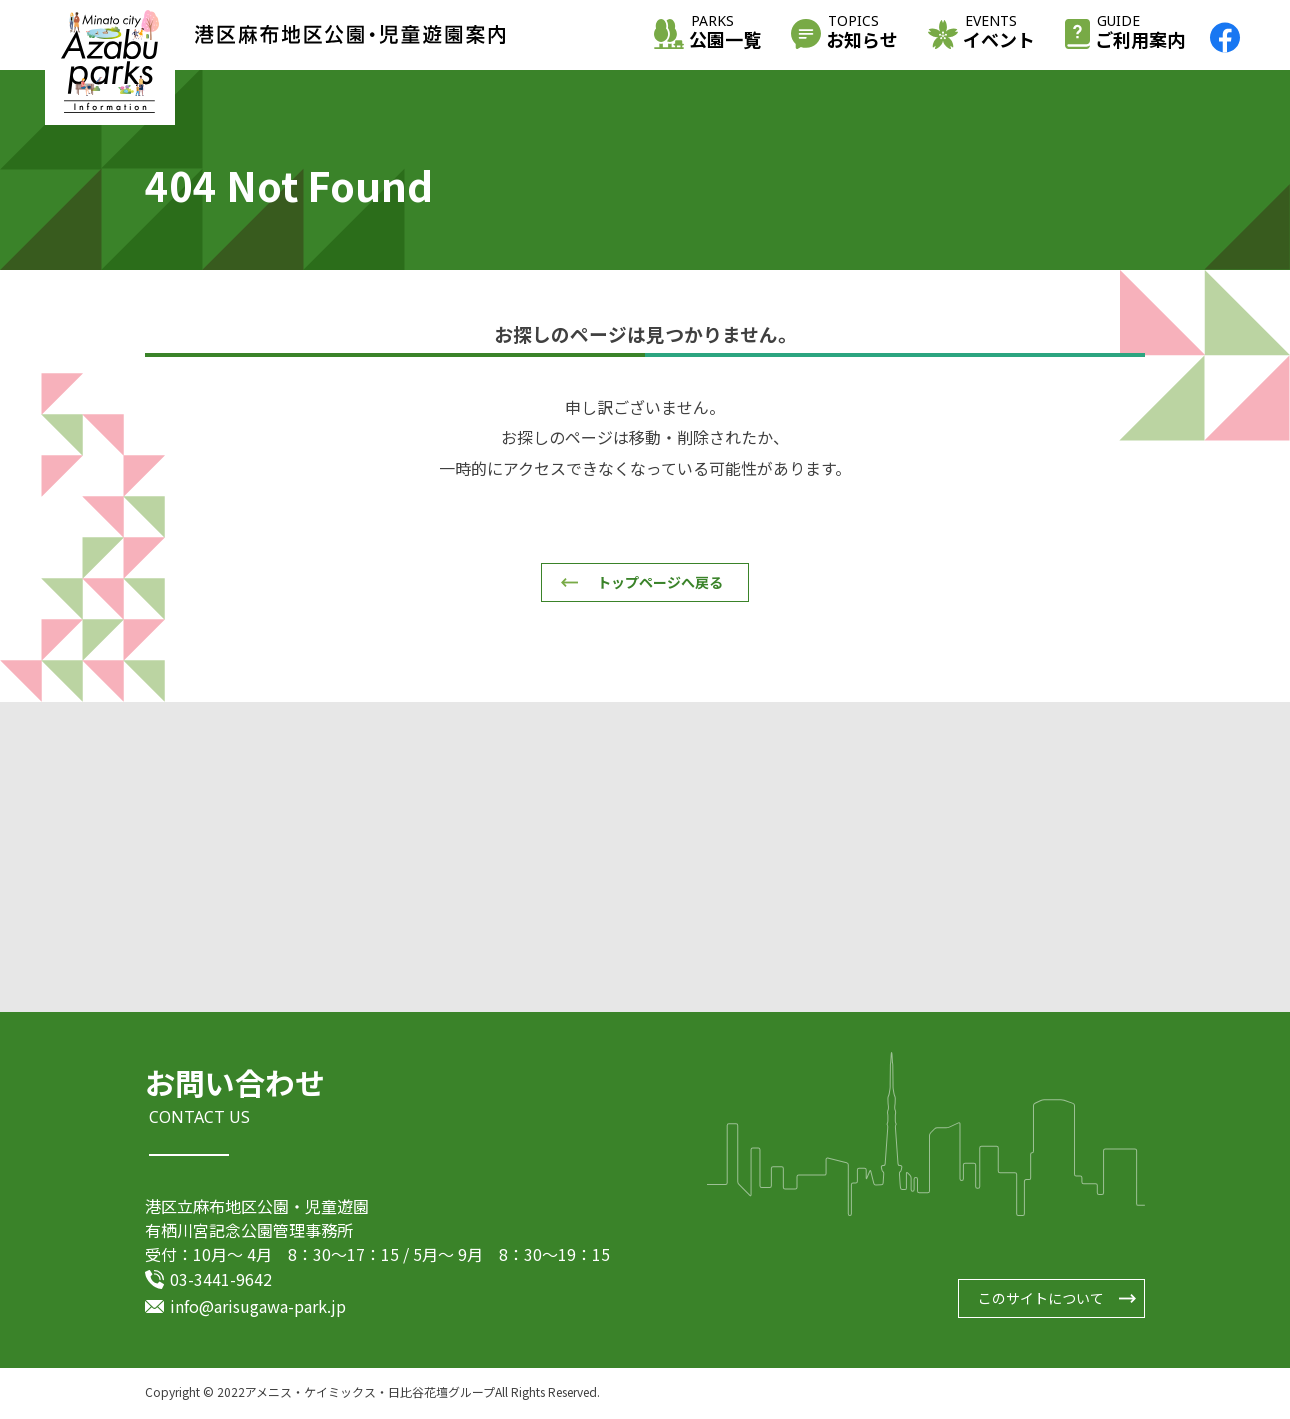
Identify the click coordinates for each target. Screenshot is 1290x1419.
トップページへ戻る (660, 582)
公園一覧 (725, 33)
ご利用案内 (1140, 33)
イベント (999, 33)
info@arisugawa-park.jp (258, 1308)
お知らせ (862, 33)
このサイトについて (1041, 1301)
